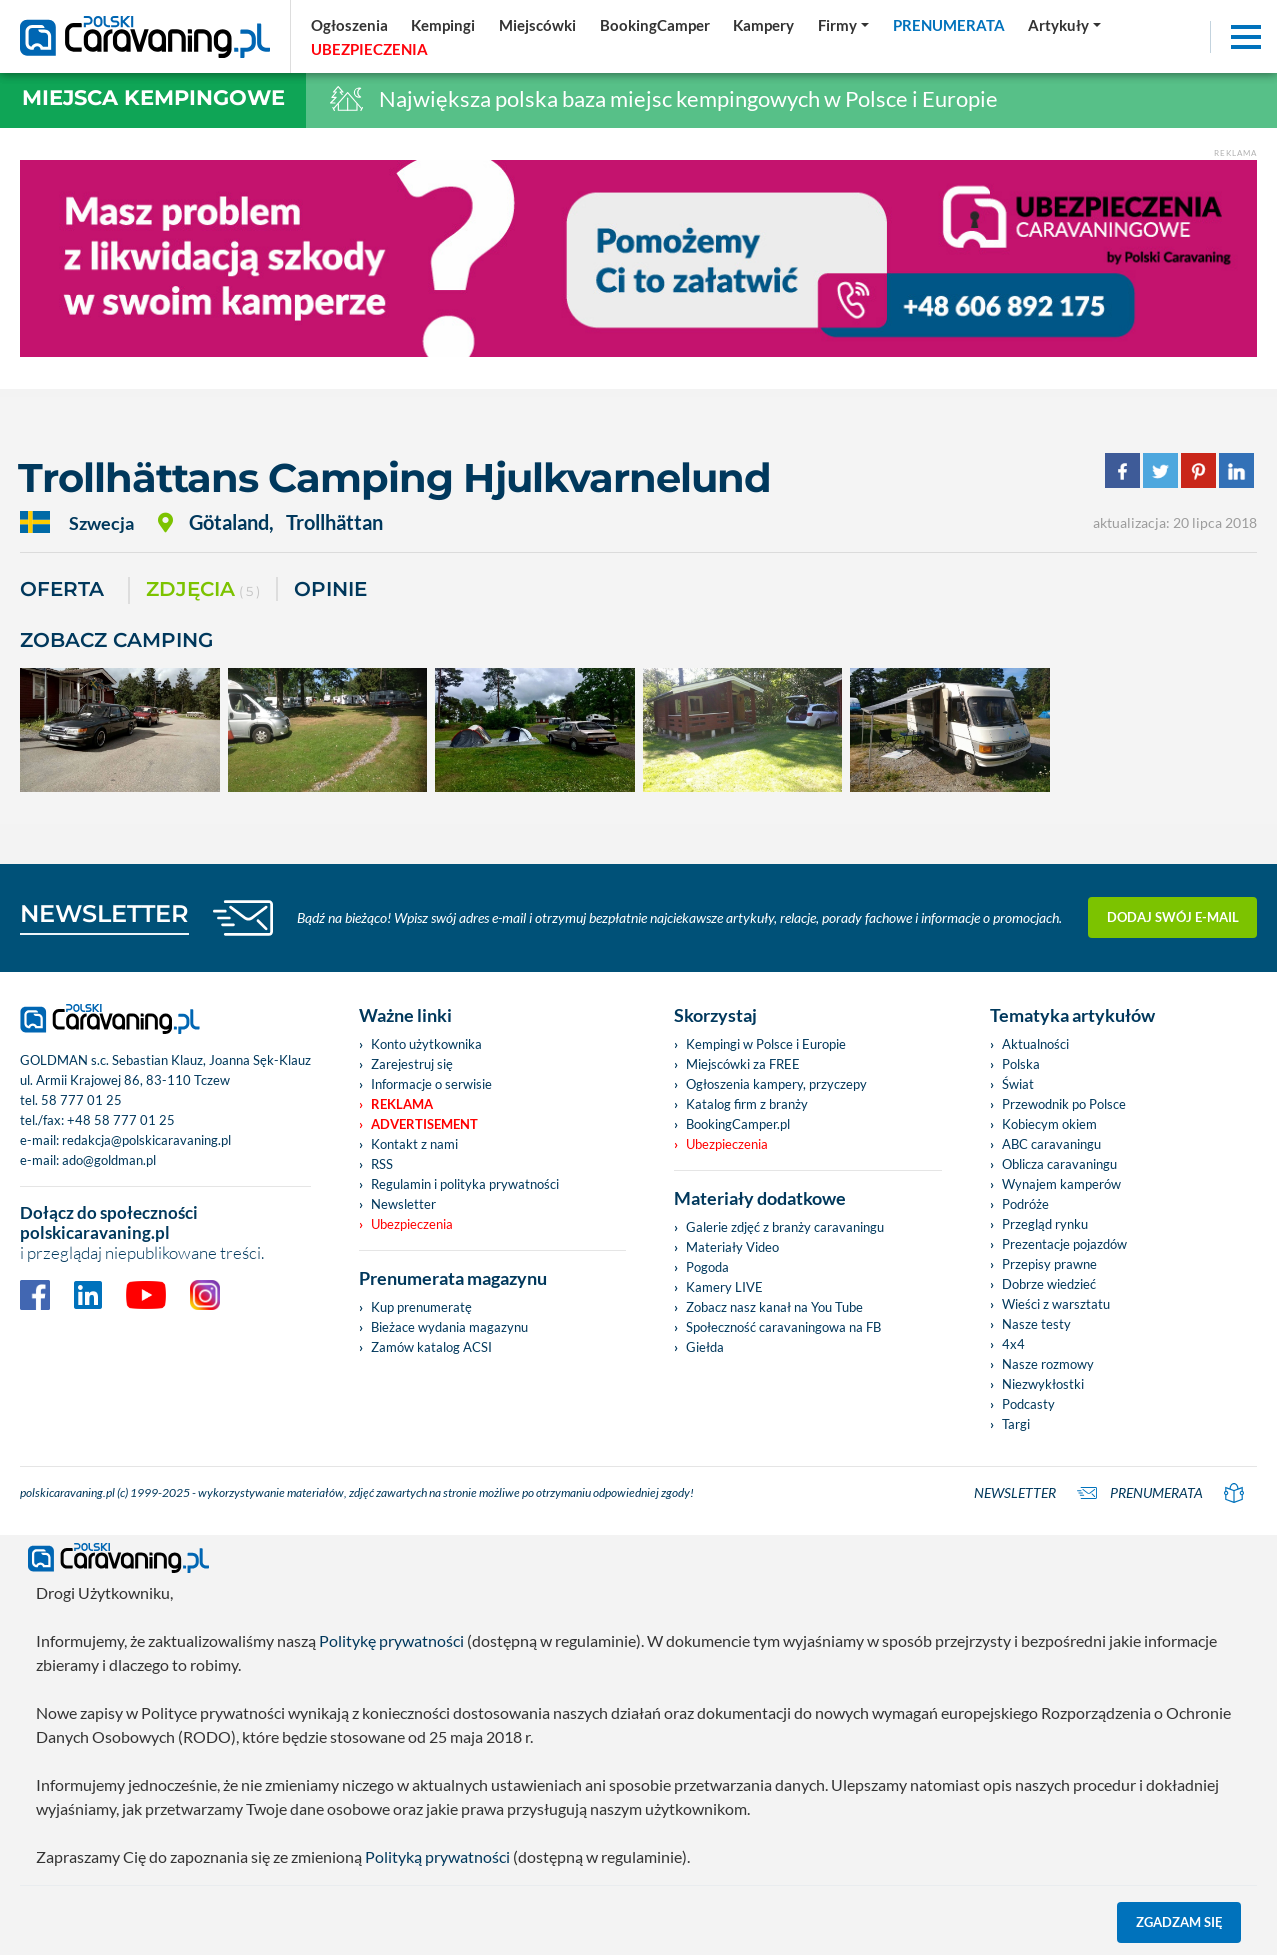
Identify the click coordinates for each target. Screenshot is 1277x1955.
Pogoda (707, 1267)
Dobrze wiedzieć (1049, 1284)
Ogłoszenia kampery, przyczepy (776, 1084)
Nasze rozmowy (1048, 1364)
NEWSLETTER (104, 913)
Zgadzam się (1179, 1922)
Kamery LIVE (724, 1287)
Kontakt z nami (414, 1144)
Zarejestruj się (412, 1064)
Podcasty (1028, 1404)
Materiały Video (732, 1247)
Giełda (705, 1347)
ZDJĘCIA (203, 590)
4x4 (1013, 1344)
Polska (1021, 1064)
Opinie (330, 589)
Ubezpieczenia (412, 1224)
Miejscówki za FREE (743, 1064)
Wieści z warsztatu (1056, 1304)
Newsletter (403, 1204)
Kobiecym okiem (1049, 1124)
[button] (1064, 25)
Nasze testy (1036, 1324)
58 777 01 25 (81, 1100)
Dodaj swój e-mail (1173, 917)
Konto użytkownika (426, 1044)
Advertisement (424, 1124)
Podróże (1025, 1204)
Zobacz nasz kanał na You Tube (774, 1307)
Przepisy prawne (1049, 1264)
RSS (382, 1164)
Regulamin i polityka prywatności (465, 1184)
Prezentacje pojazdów (1064, 1244)
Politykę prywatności (391, 1640)
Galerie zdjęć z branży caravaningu (785, 1227)
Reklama (402, 1104)
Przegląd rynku (1045, 1224)
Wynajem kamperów (1061, 1184)
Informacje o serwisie (431, 1084)
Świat (1018, 1084)
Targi (1016, 1424)
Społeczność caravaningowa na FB (783, 1327)
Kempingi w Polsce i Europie (766, 1044)
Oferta (62, 589)
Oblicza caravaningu (1059, 1164)
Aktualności (1035, 1044)
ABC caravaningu (1051, 1144)
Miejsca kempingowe (153, 97)
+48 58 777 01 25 (121, 1120)
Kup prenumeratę (421, 1307)
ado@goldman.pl (109, 1160)
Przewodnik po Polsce (1064, 1104)
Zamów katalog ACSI (431, 1347)
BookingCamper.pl (738, 1124)
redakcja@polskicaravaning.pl (146, 1140)
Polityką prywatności (437, 1856)
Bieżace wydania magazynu (449, 1327)
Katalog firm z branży (747, 1104)
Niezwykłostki (1043, 1384)
